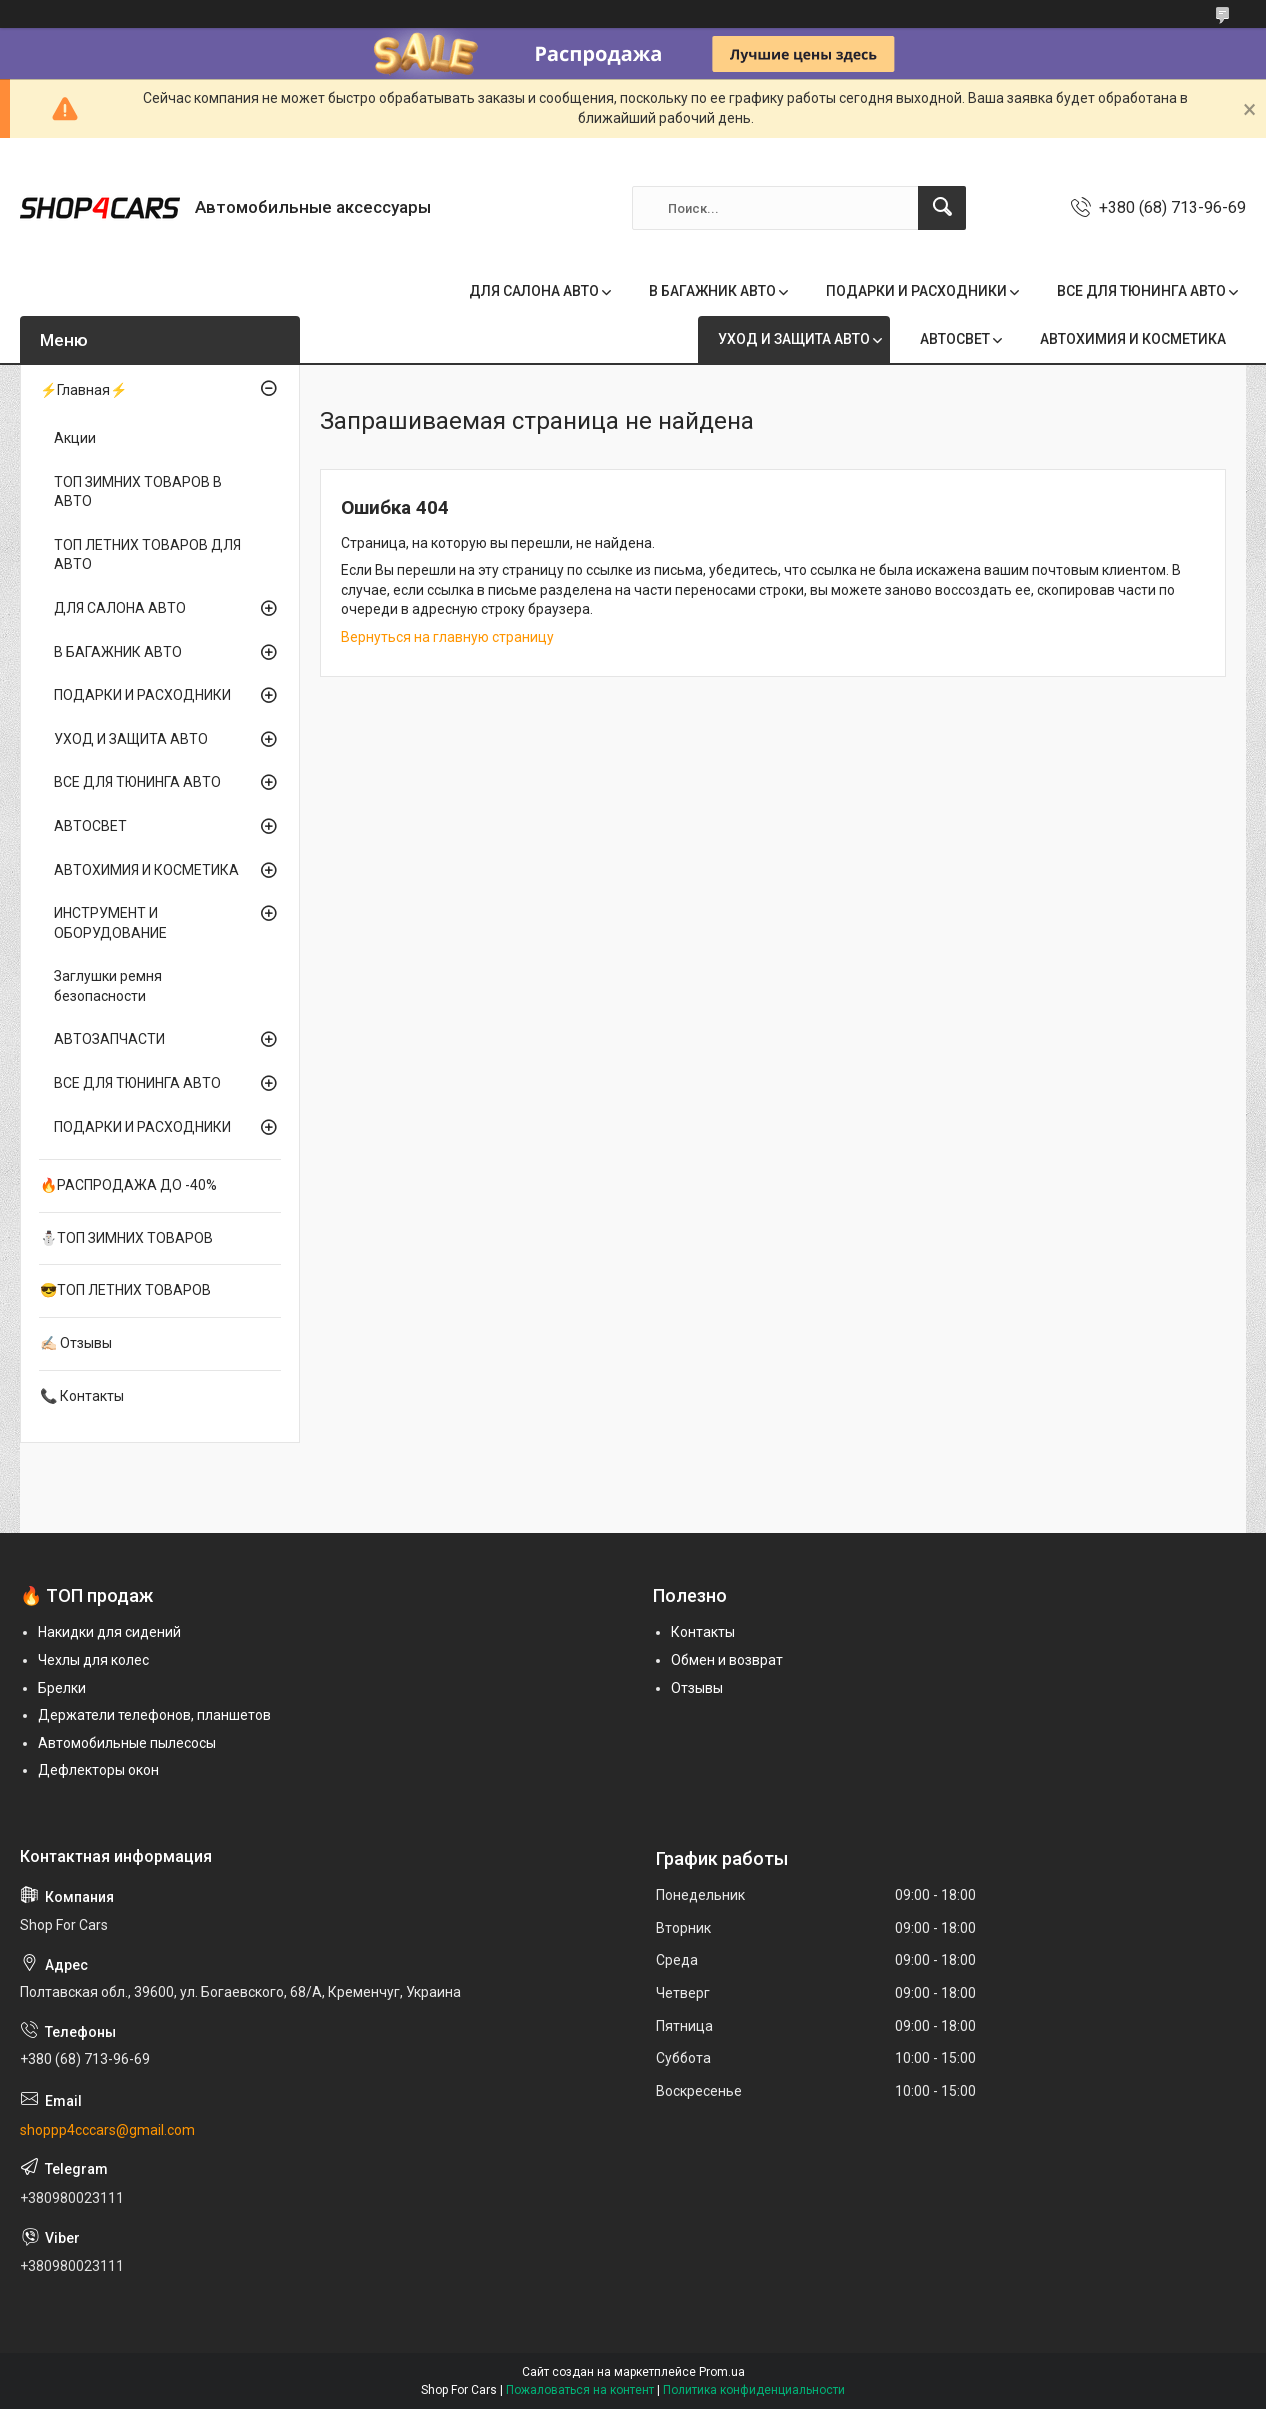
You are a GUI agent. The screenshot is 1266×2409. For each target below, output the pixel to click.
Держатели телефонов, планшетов (154, 1715)
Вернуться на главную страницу (447, 637)
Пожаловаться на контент (580, 2390)
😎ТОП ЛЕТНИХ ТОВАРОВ (125, 1290)
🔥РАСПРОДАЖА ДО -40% (128, 1185)
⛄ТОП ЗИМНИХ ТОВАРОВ (126, 1238)
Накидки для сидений (109, 1632)
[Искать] (942, 208)
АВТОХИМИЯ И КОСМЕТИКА (1133, 339)
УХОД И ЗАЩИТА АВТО (794, 339)
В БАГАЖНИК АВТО (712, 291)
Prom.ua (722, 2372)
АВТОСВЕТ (955, 339)
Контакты (703, 1632)
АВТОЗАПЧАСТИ (109, 1039)
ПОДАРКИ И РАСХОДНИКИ (916, 291)
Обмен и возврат (727, 1660)
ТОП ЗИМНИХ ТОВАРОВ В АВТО (138, 492)
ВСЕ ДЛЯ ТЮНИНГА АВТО (1141, 291)
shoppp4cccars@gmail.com (107, 2130)
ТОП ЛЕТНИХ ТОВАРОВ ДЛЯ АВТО (147, 555)
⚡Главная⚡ (83, 390)
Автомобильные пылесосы (127, 1743)
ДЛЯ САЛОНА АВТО (534, 291)
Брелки (62, 1688)
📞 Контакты (82, 1396)
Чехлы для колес (93, 1660)
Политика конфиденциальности (754, 2390)
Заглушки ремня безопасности (108, 986)
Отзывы (697, 1688)
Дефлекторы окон (98, 1770)
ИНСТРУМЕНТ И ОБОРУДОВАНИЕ (110, 923)
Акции (75, 438)
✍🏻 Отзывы (76, 1343)
